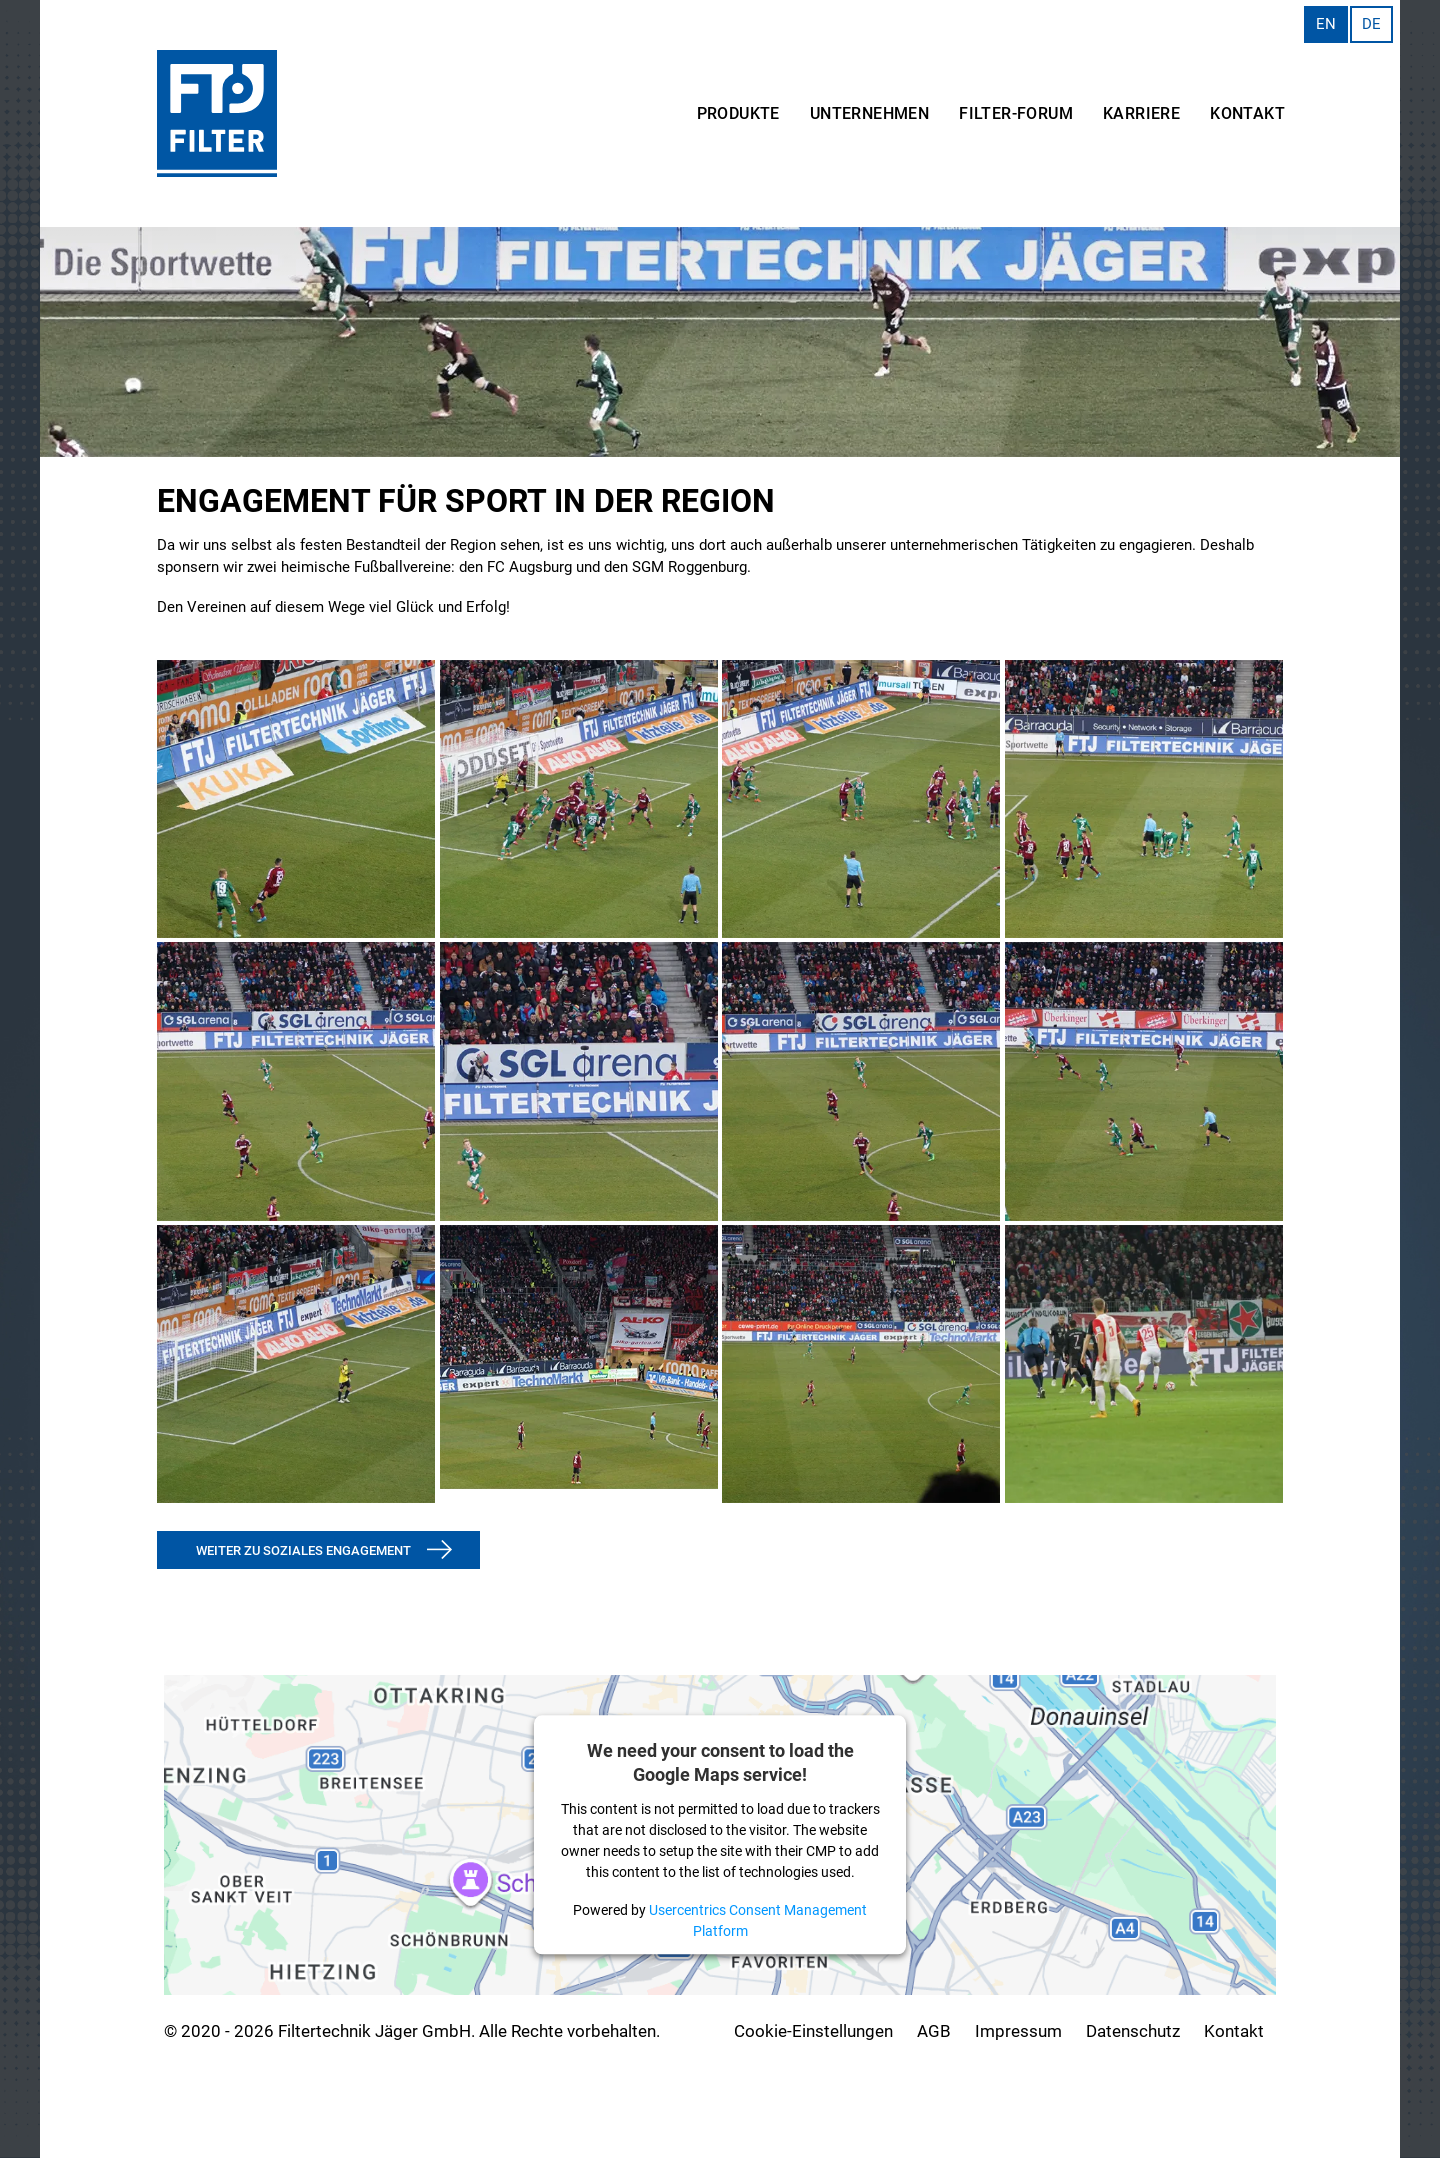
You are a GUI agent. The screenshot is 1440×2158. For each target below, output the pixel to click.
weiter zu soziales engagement (303, 1550)
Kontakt (1234, 2031)
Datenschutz (1133, 2031)
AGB (934, 2031)
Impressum (1018, 2031)
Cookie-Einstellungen (813, 2031)
